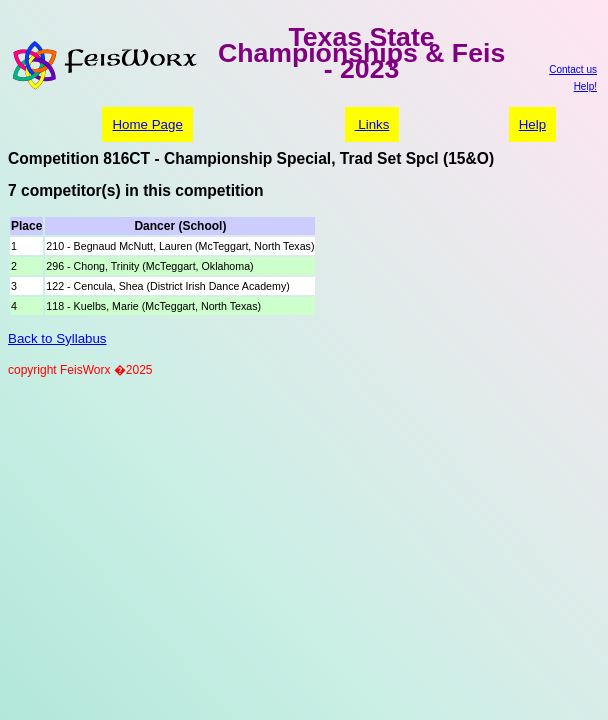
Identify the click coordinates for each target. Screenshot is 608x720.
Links (372, 124)
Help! (585, 86)
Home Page (147, 124)
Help (532, 124)
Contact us (573, 69)
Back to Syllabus (57, 338)
